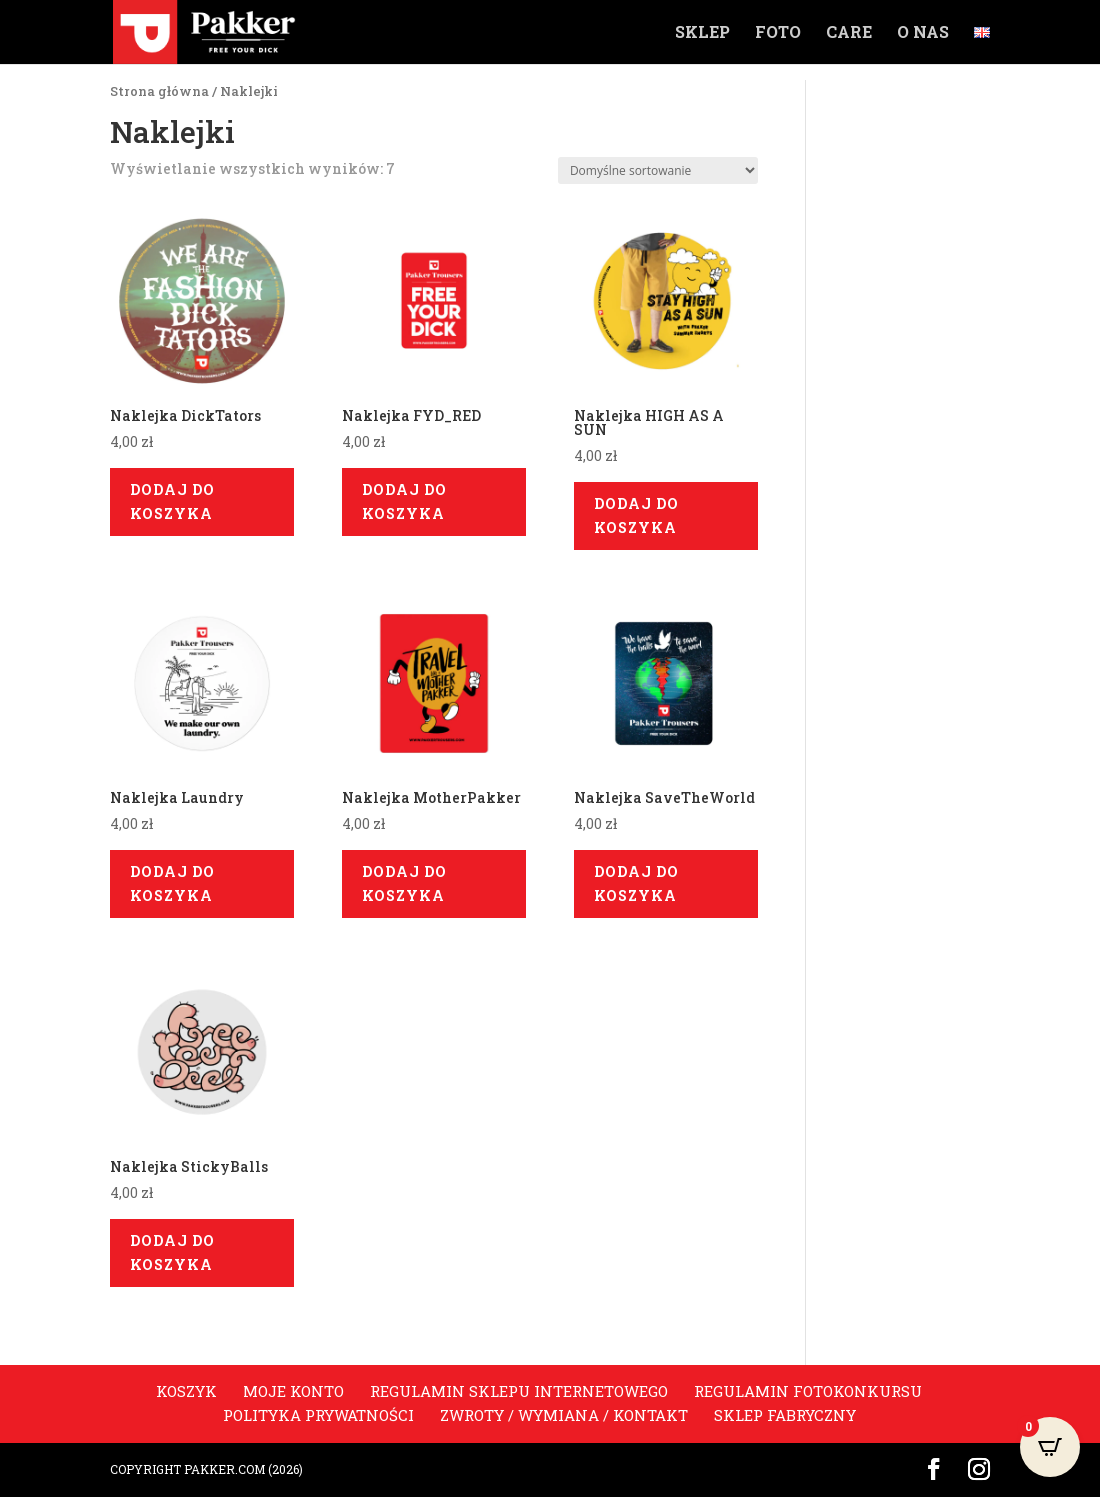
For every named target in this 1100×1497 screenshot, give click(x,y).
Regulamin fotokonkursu (808, 1391)
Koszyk (186, 1391)
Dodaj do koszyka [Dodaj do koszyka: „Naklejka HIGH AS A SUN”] (636, 515)
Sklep (702, 33)
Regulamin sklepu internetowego (519, 1391)
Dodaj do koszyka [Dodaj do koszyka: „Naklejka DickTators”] (172, 501)
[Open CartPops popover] (1050, 1447)
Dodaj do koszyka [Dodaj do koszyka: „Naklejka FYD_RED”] (404, 501)
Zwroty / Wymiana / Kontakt (564, 1415)
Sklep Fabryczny (785, 1415)
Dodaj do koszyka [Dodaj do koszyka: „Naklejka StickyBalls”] (172, 1252)
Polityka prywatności (318, 1415)
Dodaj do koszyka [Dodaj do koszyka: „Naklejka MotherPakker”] (404, 883)
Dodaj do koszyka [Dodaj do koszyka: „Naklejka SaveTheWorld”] (636, 883)
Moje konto (293, 1391)
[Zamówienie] (658, 170)
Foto (778, 33)
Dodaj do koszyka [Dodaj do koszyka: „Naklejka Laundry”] (172, 883)
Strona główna (159, 91)
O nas (923, 33)
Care (849, 33)
